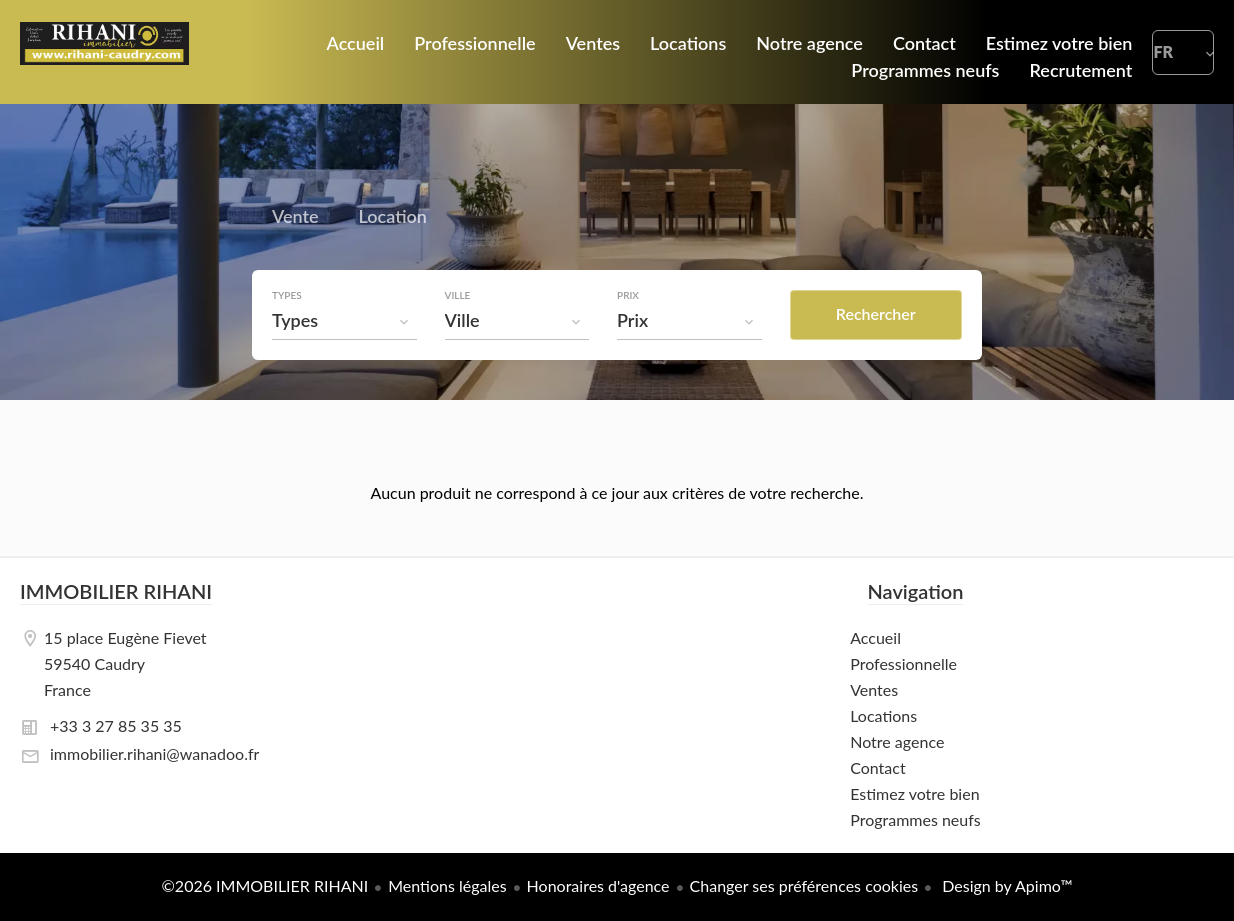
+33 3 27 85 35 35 (116, 725)
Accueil (104, 52)
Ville (458, 295)
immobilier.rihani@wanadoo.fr (154, 753)
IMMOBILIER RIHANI (116, 591)
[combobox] (344, 320)
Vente (295, 219)
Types (287, 295)
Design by (1005, 885)
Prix (628, 295)
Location (393, 219)
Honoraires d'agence (598, 885)
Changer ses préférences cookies (804, 885)
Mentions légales (447, 885)
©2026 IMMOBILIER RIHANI (265, 885)
